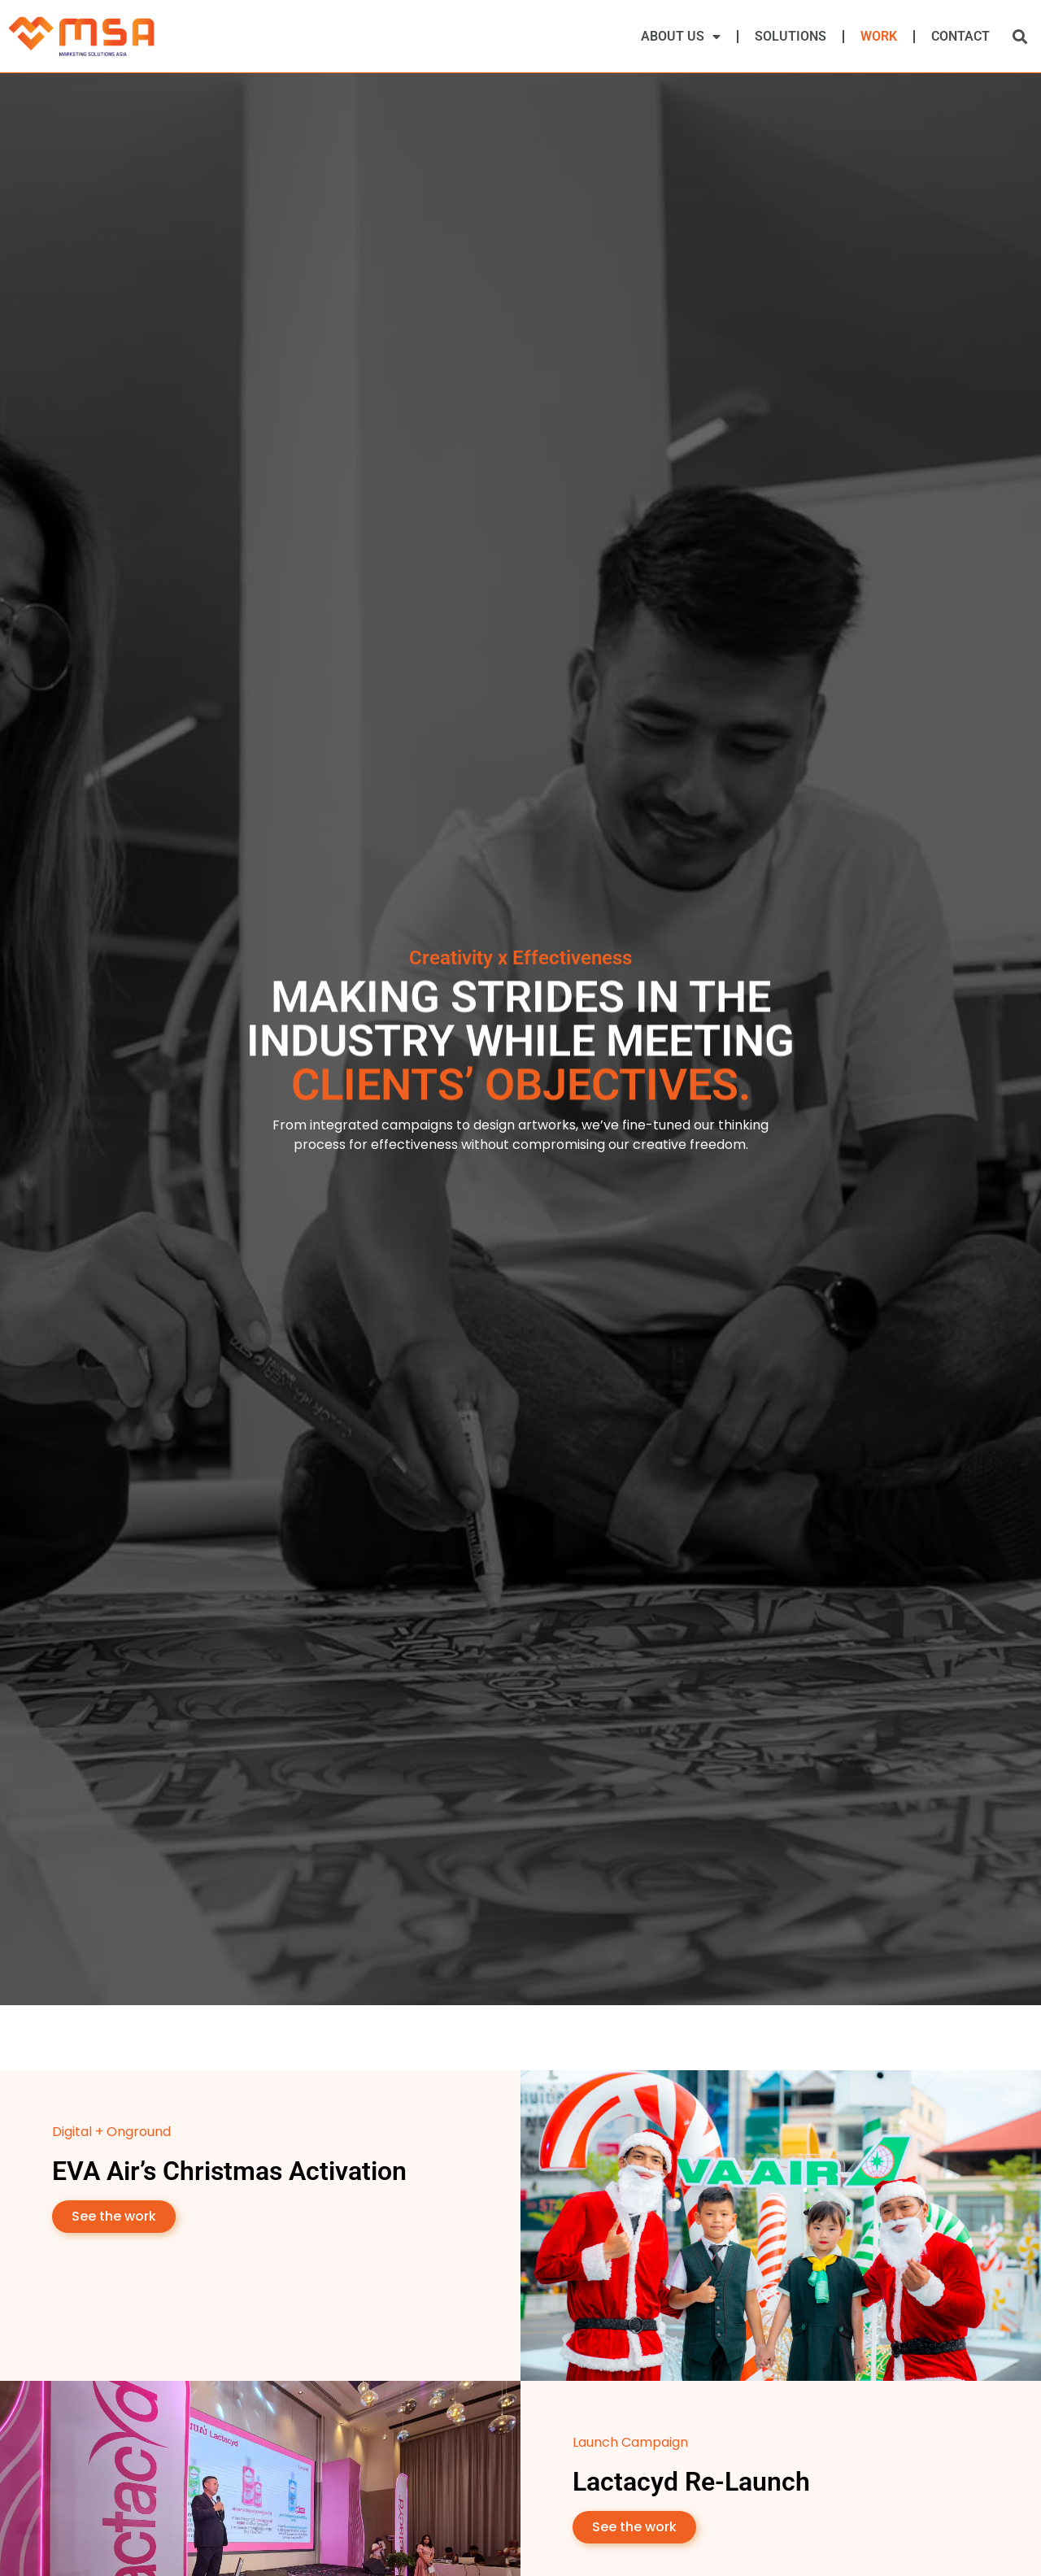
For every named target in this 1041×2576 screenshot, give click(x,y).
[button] (1019, 36)
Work (878, 36)
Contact (960, 36)
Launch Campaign (630, 2442)
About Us (681, 36)
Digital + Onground (111, 2131)
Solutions (790, 36)
